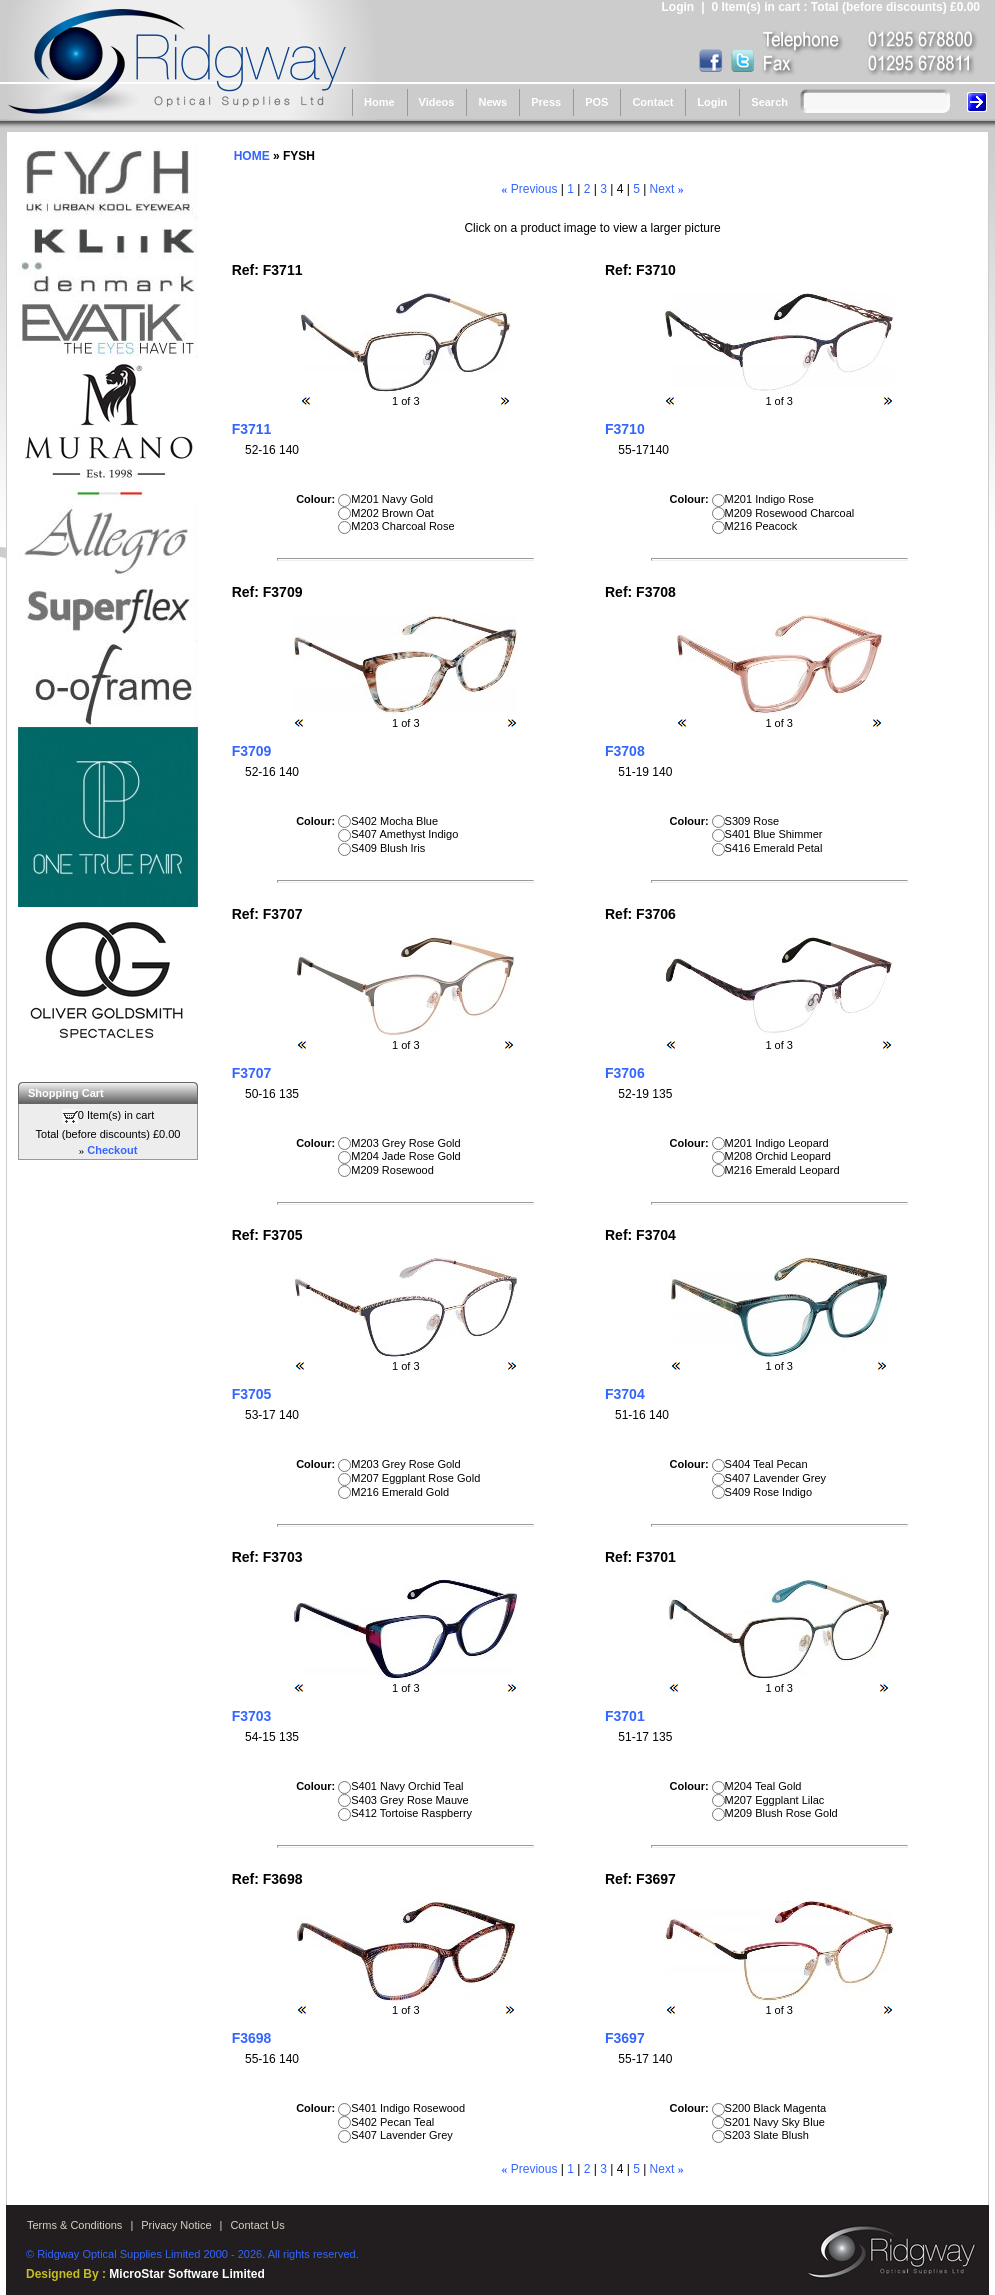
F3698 (252, 2038)
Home (379, 102)
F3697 (625, 2038)
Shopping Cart (66, 1093)
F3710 (625, 429)
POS (596, 102)
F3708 (625, 751)
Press (546, 102)
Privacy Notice (176, 2225)
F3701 (625, 1716)
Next (662, 189)
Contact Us (257, 2225)
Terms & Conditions (74, 2225)
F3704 (625, 1394)
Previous (534, 189)
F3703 (252, 1716)
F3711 (252, 429)
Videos (437, 102)
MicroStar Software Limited (186, 2274)
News (492, 102)
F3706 (625, 1073)
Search (769, 102)
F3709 (252, 751)
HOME (252, 156)
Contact (652, 102)
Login (712, 102)
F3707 (252, 1073)
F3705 (252, 1394)
